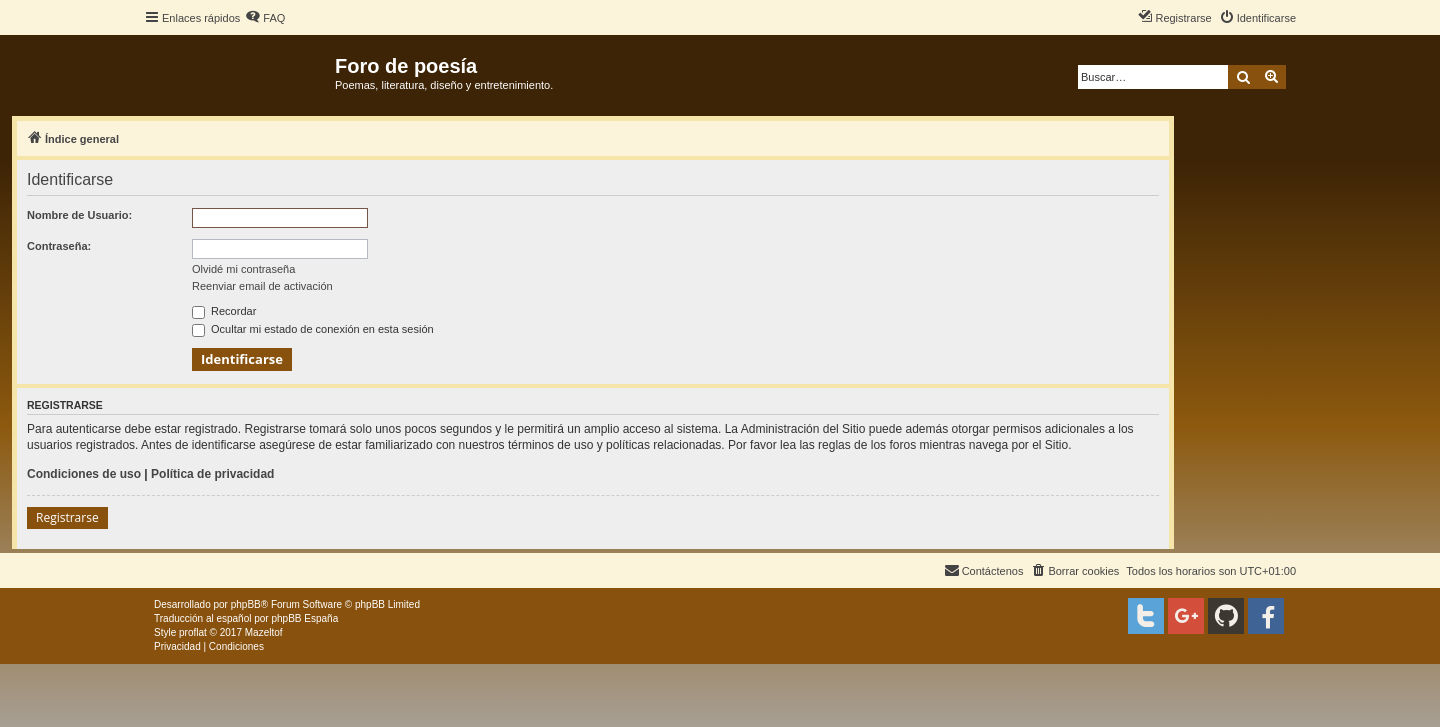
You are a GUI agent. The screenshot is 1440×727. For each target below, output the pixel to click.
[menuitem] (265, 18)
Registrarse (67, 517)
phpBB (246, 604)
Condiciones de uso (84, 474)
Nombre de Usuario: (79, 215)
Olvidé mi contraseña (243, 269)
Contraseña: (59, 246)
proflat (193, 632)
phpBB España (304, 618)
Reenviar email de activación (262, 286)
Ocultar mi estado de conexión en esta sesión (313, 329)
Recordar (224, 311)
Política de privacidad (212, 474)
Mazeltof (264, 632)
